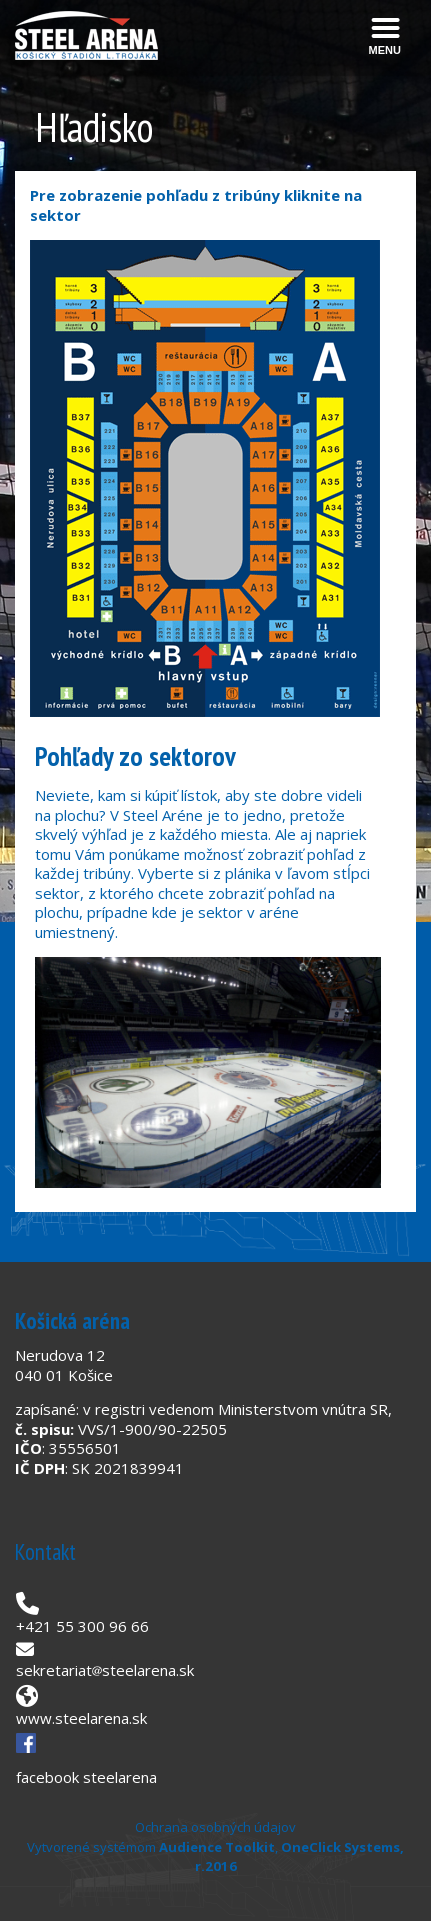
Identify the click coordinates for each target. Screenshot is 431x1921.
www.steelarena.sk (81, 1718)
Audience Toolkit (217, 1847)
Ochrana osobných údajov (215, 1827)
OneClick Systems (340, 1847)
